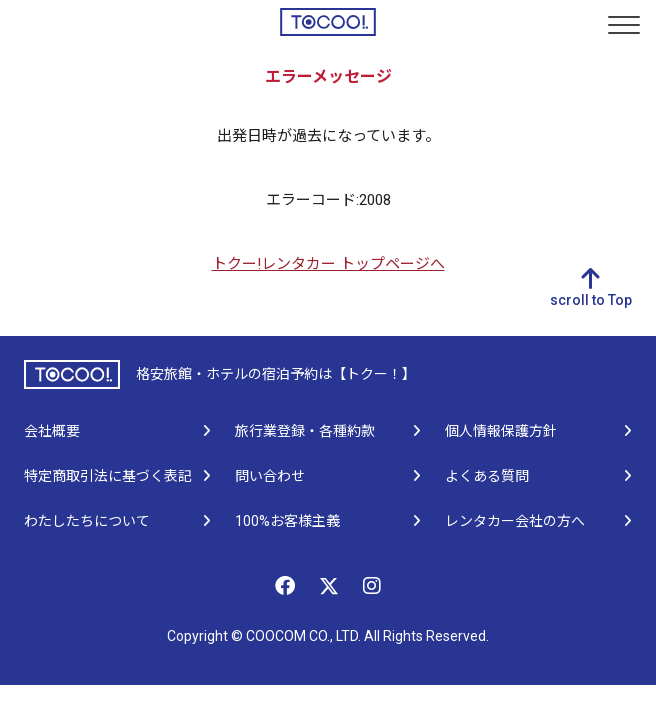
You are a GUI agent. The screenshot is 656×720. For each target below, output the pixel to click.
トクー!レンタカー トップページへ (328, 264)
